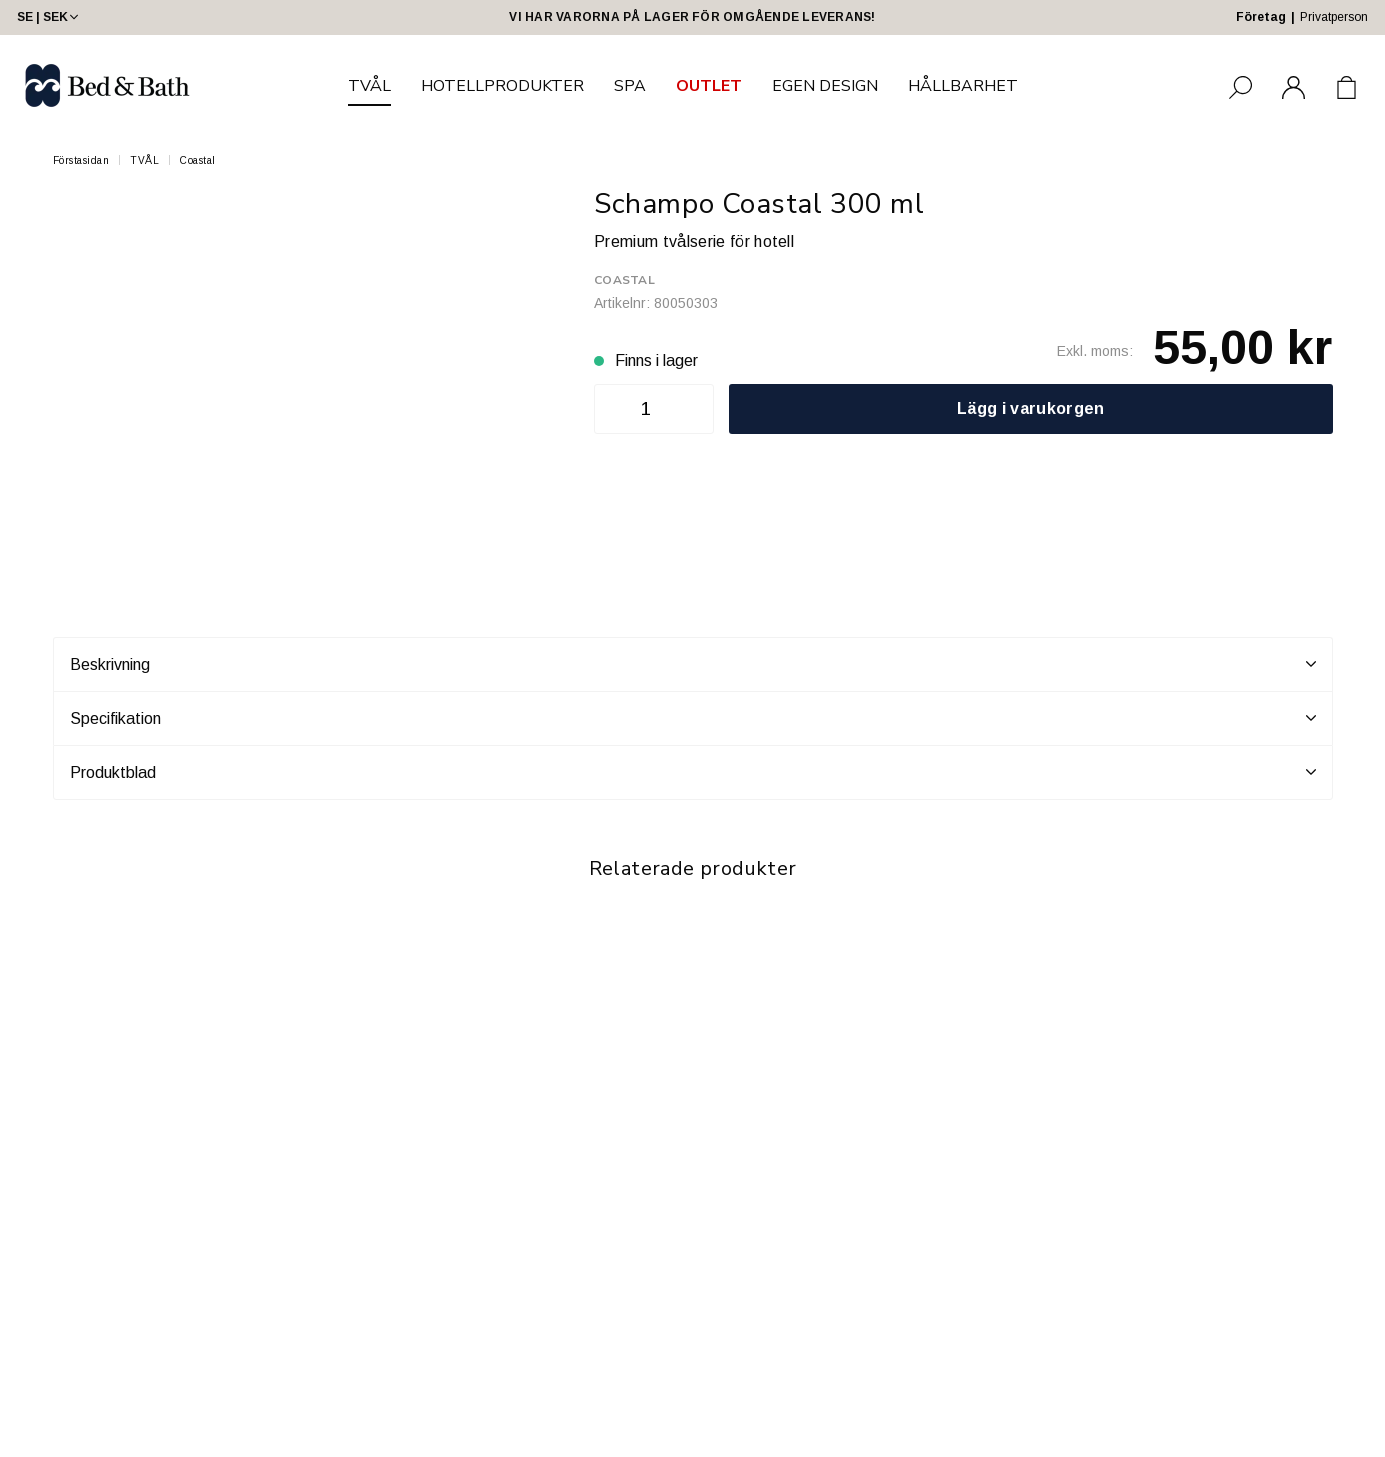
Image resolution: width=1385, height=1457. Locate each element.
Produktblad (693, 772)
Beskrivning (693, 664)
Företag (1261, 17)
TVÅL (369, 86)
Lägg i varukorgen (1030, 408)
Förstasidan (81, 160)
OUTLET (709, 86)
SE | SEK (49, 17)
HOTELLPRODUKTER (502, 86)
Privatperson (1334, 17)
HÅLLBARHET (963, 86)
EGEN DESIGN (825, 86)
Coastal (198, 160)
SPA (630, 86)
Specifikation (693, 718)
